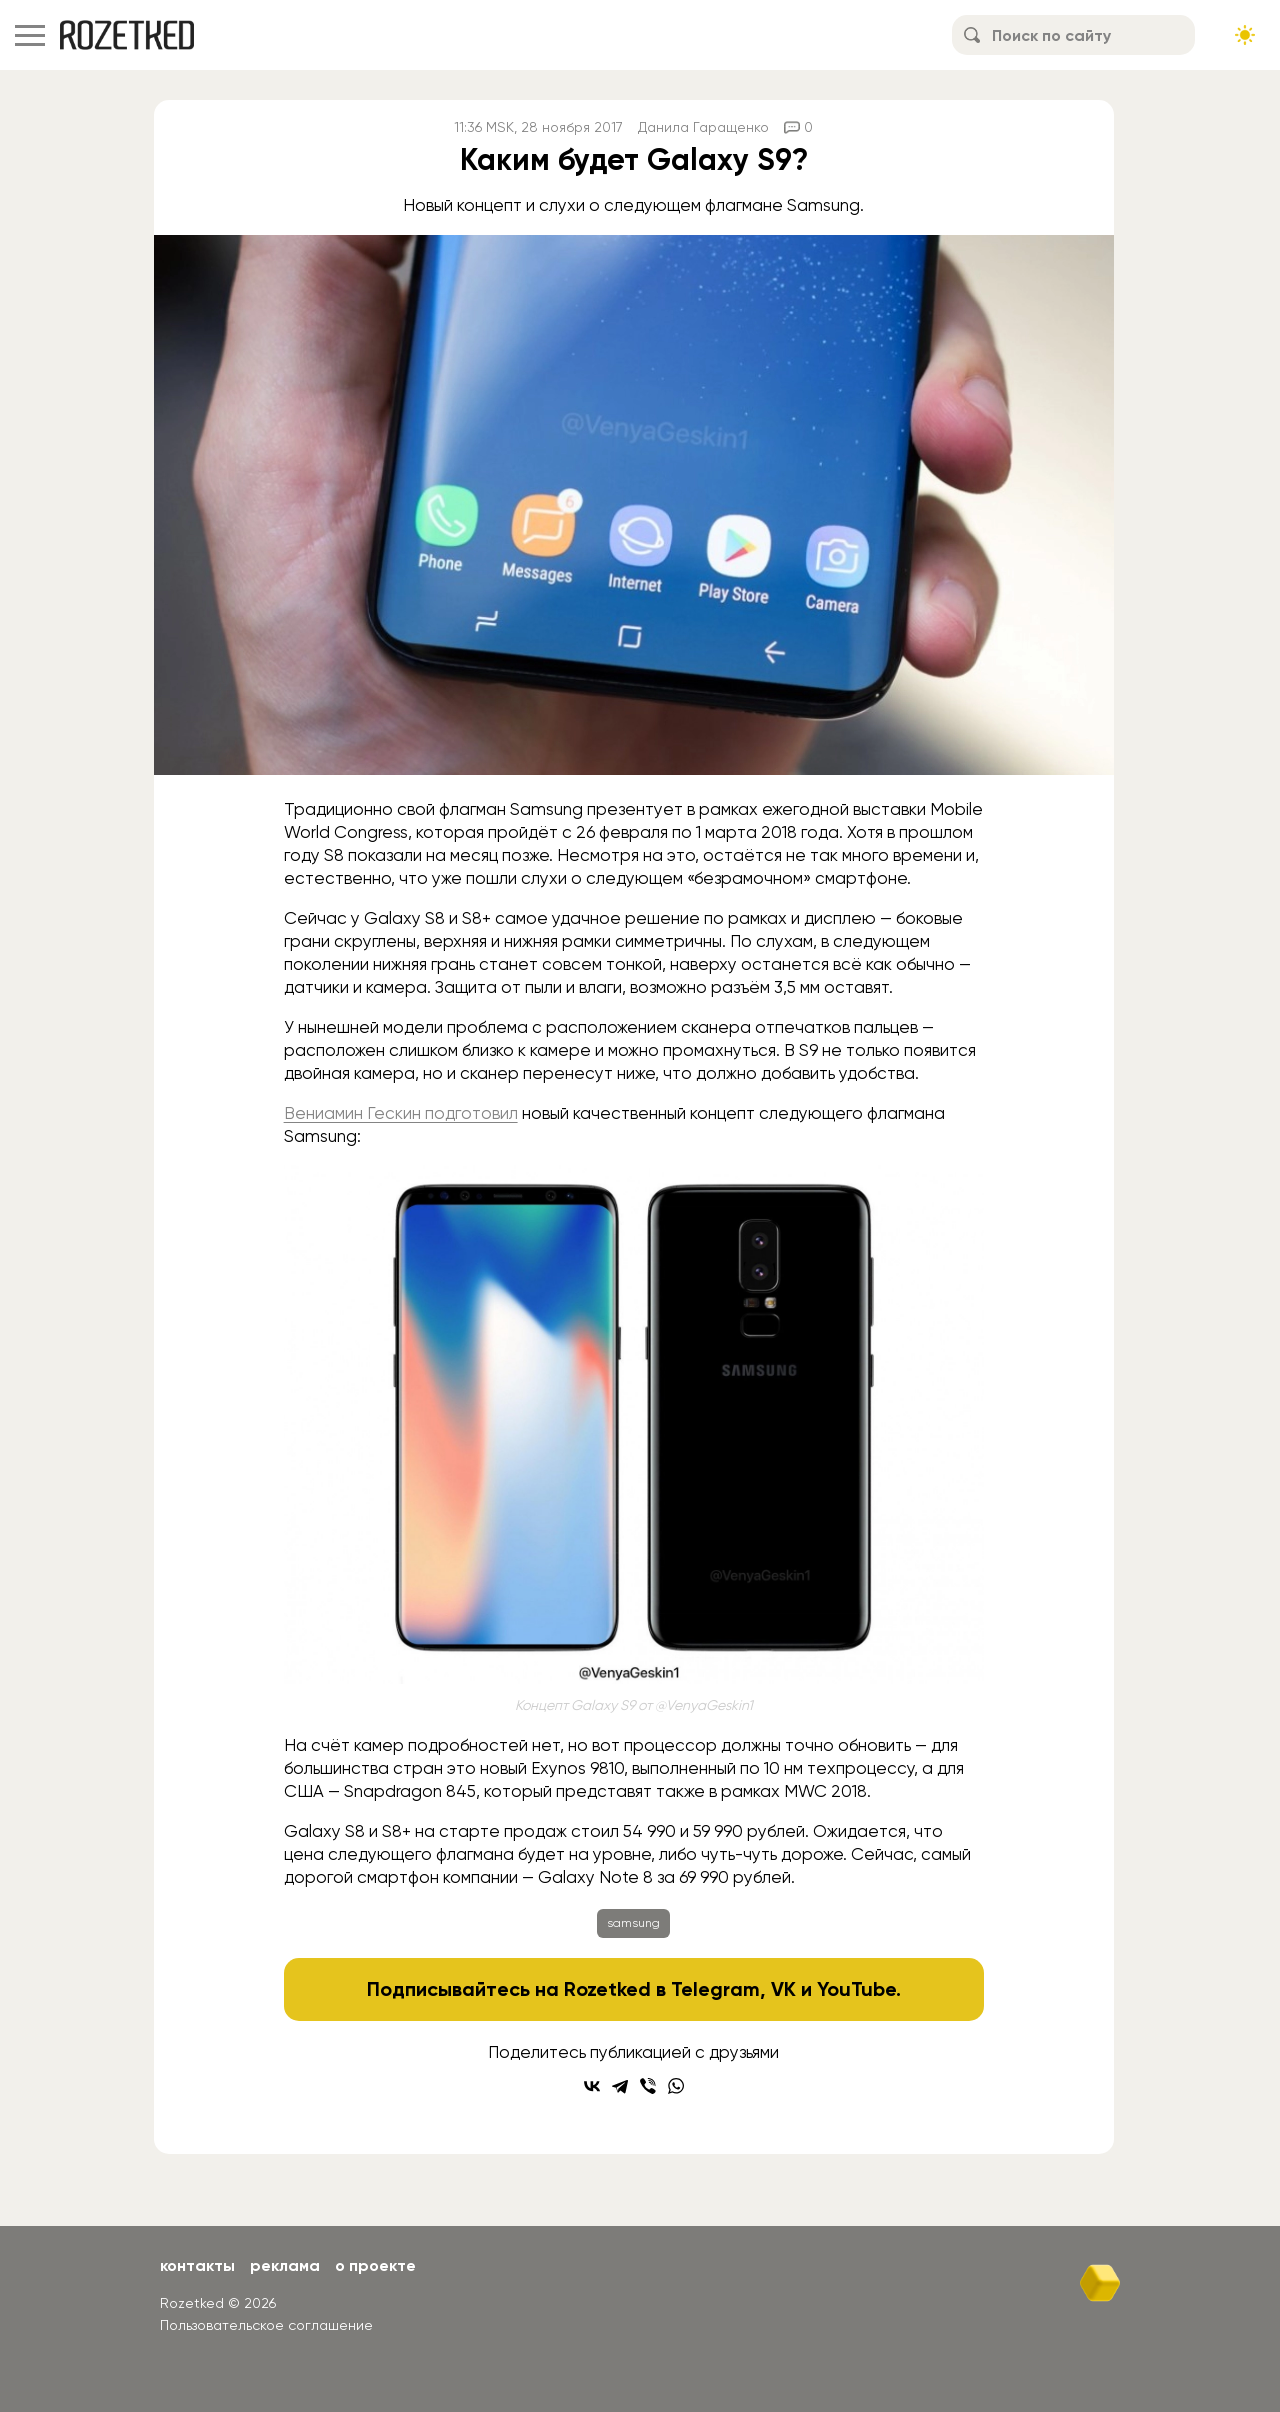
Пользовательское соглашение (266, 2325)
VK (783, 1989)
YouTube (856, 1989)
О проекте (375, 2265)
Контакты (197, 2265)
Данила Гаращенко (703, 127)
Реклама (285, 2265)
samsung (633, 1923)
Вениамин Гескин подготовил (401, 1113)
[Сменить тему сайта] (1245, 35)
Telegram (715, 1989)
